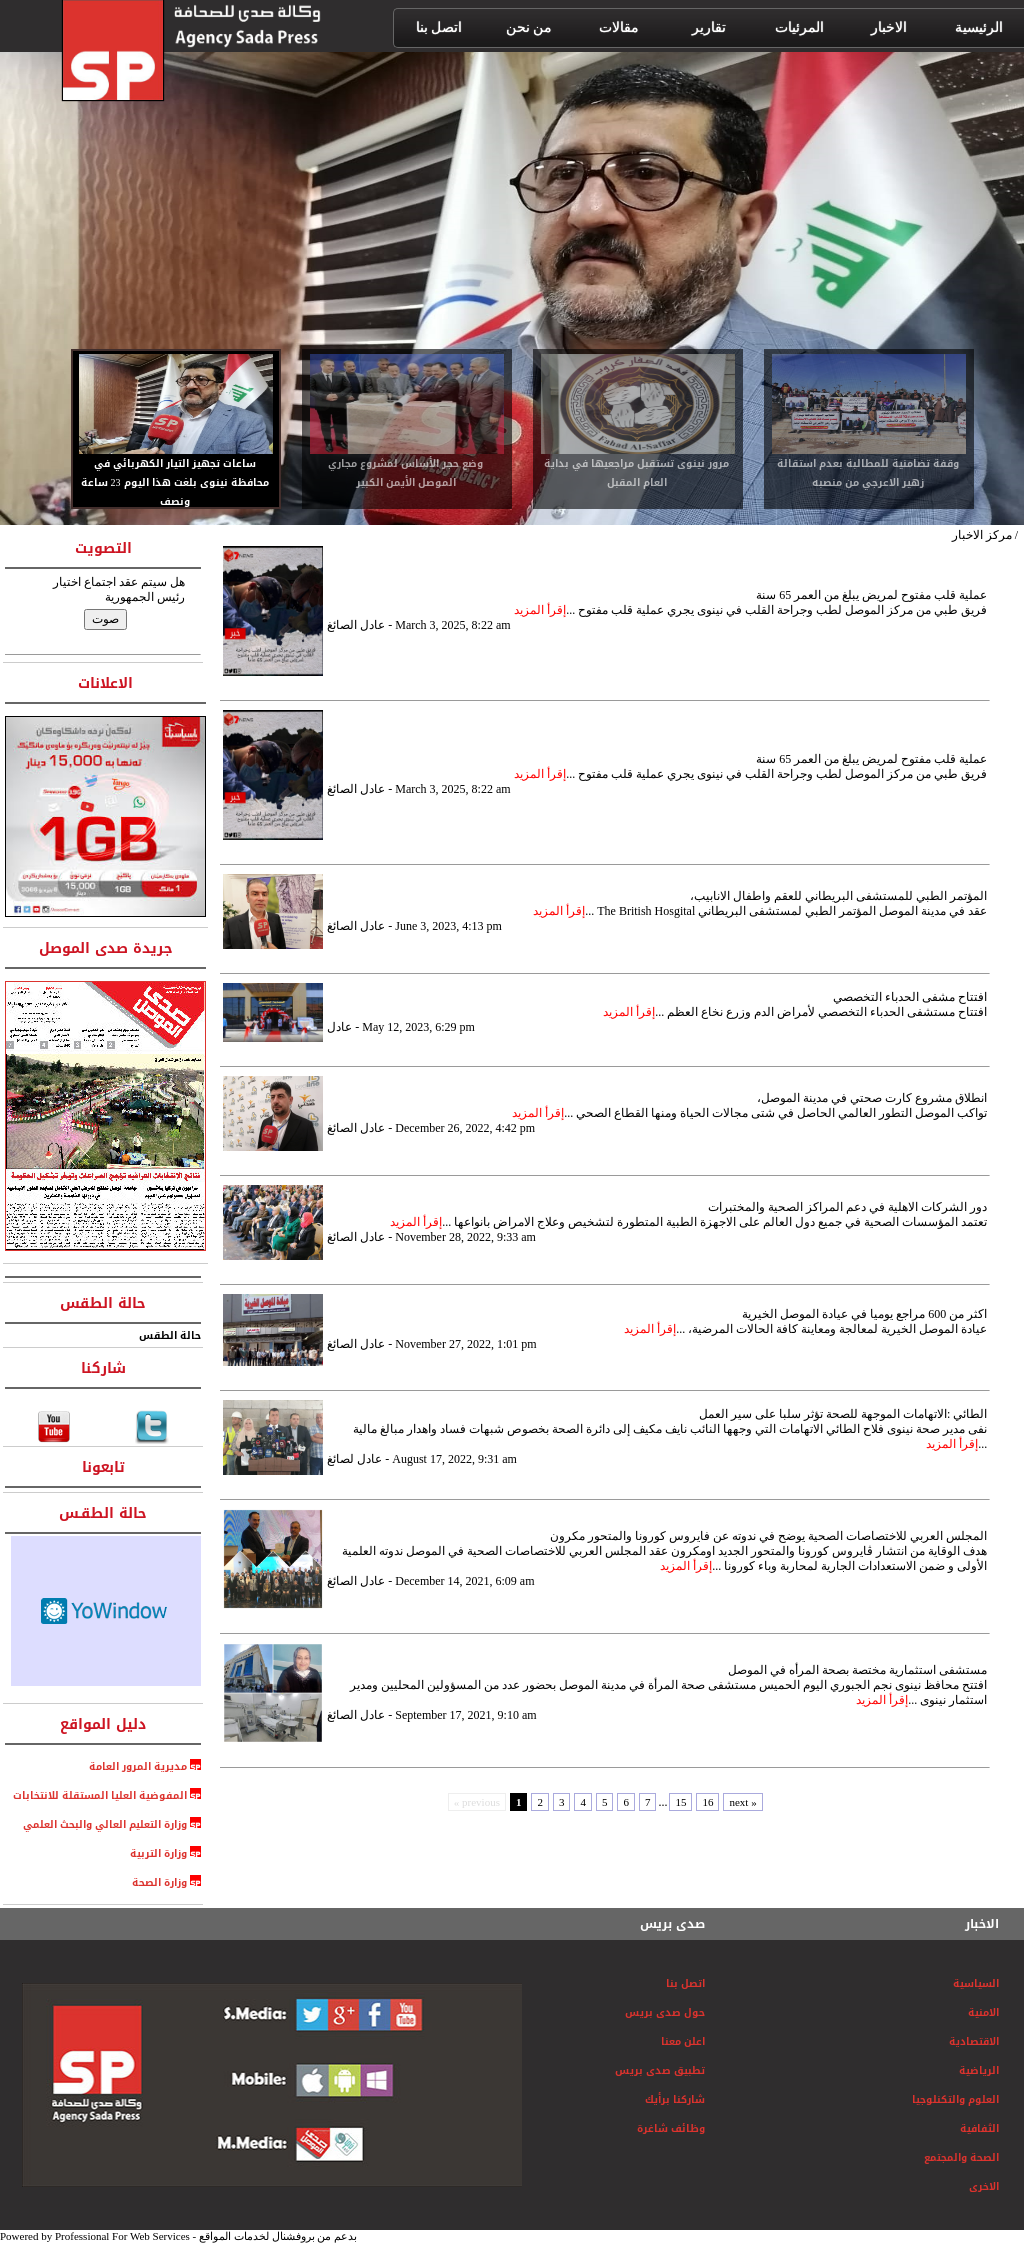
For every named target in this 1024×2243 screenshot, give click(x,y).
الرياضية (979, 2070)
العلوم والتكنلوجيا (955, 2099)
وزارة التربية (158, 1853)
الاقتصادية (974, 2041)
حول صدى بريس (665, 2012)
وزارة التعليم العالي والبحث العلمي (100, 1824)
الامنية (983, 2012)
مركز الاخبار (982, 535)
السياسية (976, 1983)
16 (707, 1802)
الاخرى (984, 2186)
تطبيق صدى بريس (660, 2070)
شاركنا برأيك (675, 2099)
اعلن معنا (683, 2041)
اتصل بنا (685, 1983)
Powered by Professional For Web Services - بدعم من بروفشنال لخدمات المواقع (178, 2236)
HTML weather (106, 1611)
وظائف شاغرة (671, 2128)
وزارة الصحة (159, 1882)
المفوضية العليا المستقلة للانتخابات (100, 1795)
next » (742, 1802)
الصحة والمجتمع (961, 2157)
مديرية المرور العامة (139, 1766)
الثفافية (979, 2128)
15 (680, 1802)
